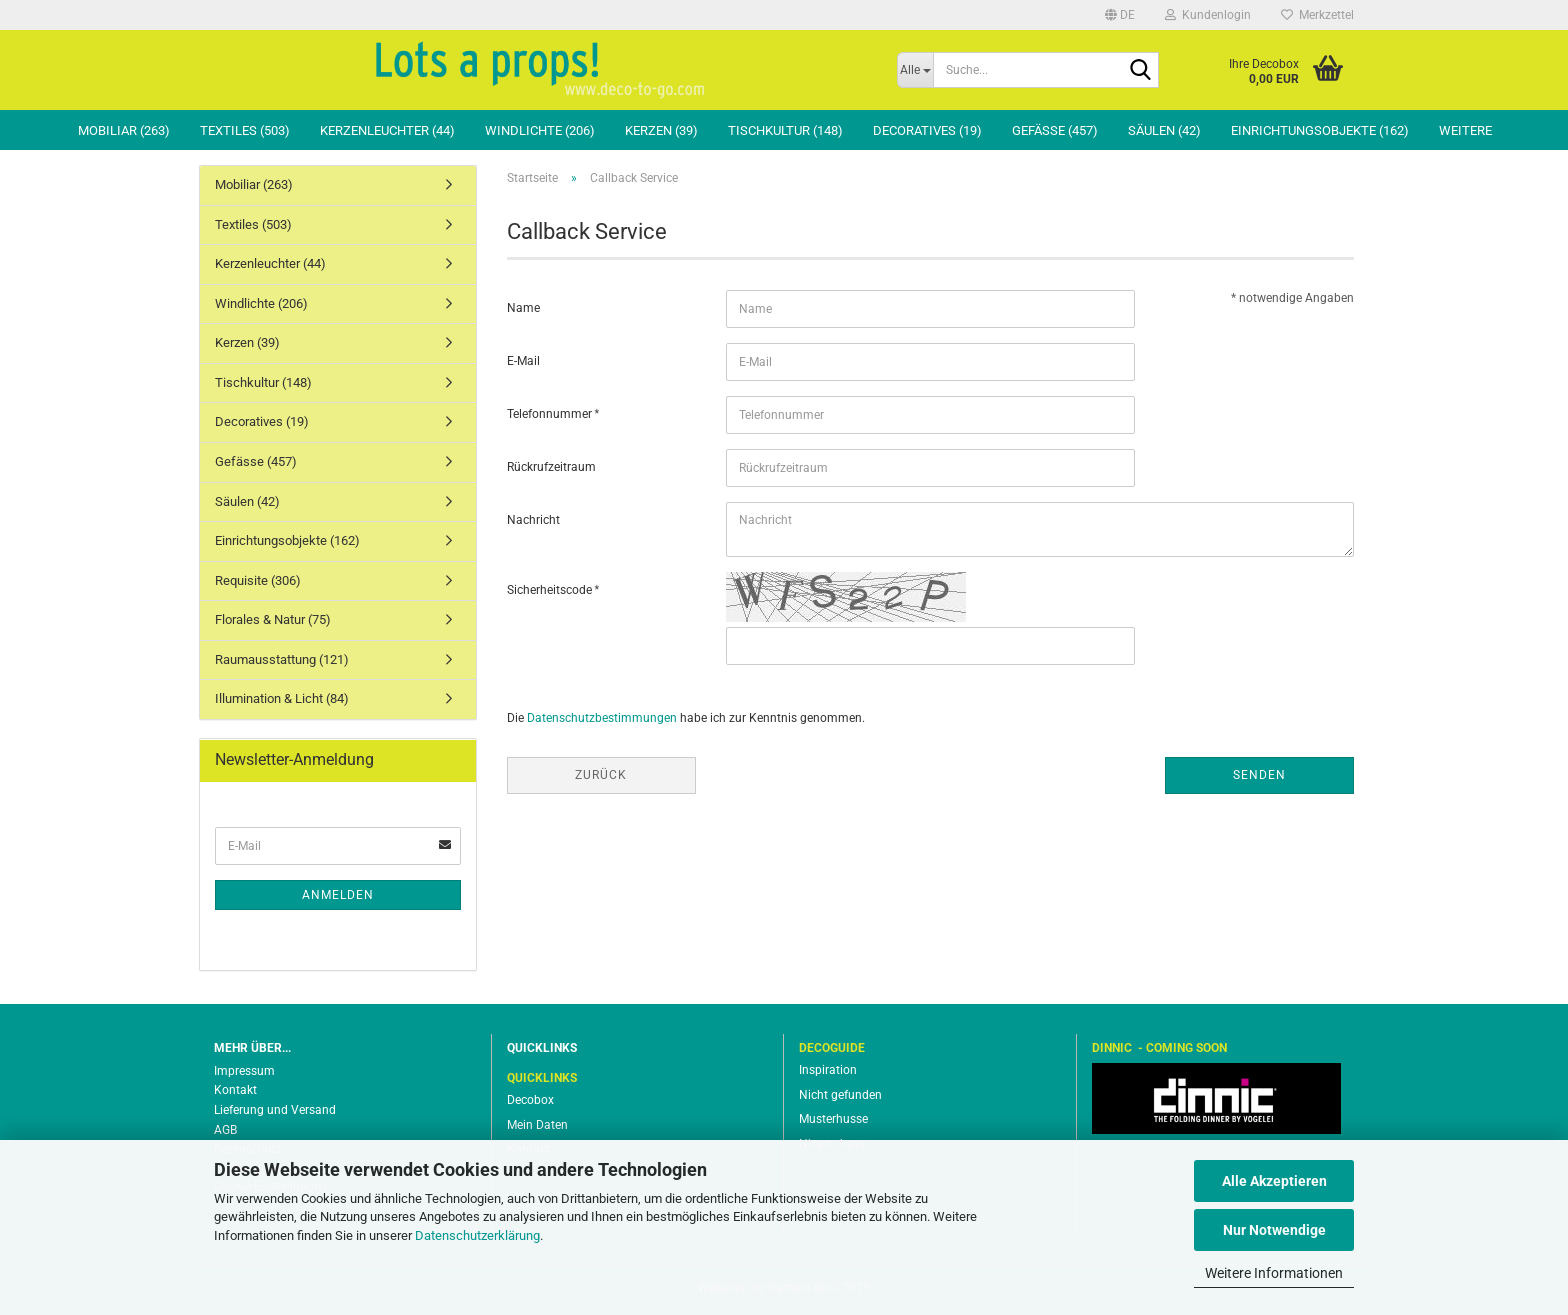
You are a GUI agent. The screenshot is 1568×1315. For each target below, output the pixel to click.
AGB (225, 1130)
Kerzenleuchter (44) (387, 130)
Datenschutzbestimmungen (602, 718)
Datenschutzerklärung (477, 1235)
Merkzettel (1317, 15)
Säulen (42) (1164, 130)
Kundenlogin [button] (1208, 15)
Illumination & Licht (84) (282, 698)
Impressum (244, 1071)
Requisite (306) (258, 580)
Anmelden (338, 895)
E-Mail (523, 361)
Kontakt (235, 1090)
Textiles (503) (245, 130)
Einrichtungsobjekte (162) (1320, 130)
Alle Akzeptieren (1274, 1181)
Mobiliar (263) (124, 130)
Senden (1259, 775)
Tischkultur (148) (785, 130)
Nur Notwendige (1274, 1230)
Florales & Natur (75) (273, 619)
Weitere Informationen (1274, 1273)
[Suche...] (915, 70)
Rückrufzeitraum (551, 467)
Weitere (1465, 130)
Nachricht (533, 520)
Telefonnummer (551, 414)
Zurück (601, 775)
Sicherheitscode (551, 590)
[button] (1120, 15)
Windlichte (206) (540, 130)
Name (523, 308)
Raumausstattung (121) (282, 659)
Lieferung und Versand (275, 1110)
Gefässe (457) (1055, 130)
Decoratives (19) (927, 130)
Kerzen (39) (661, 130)
